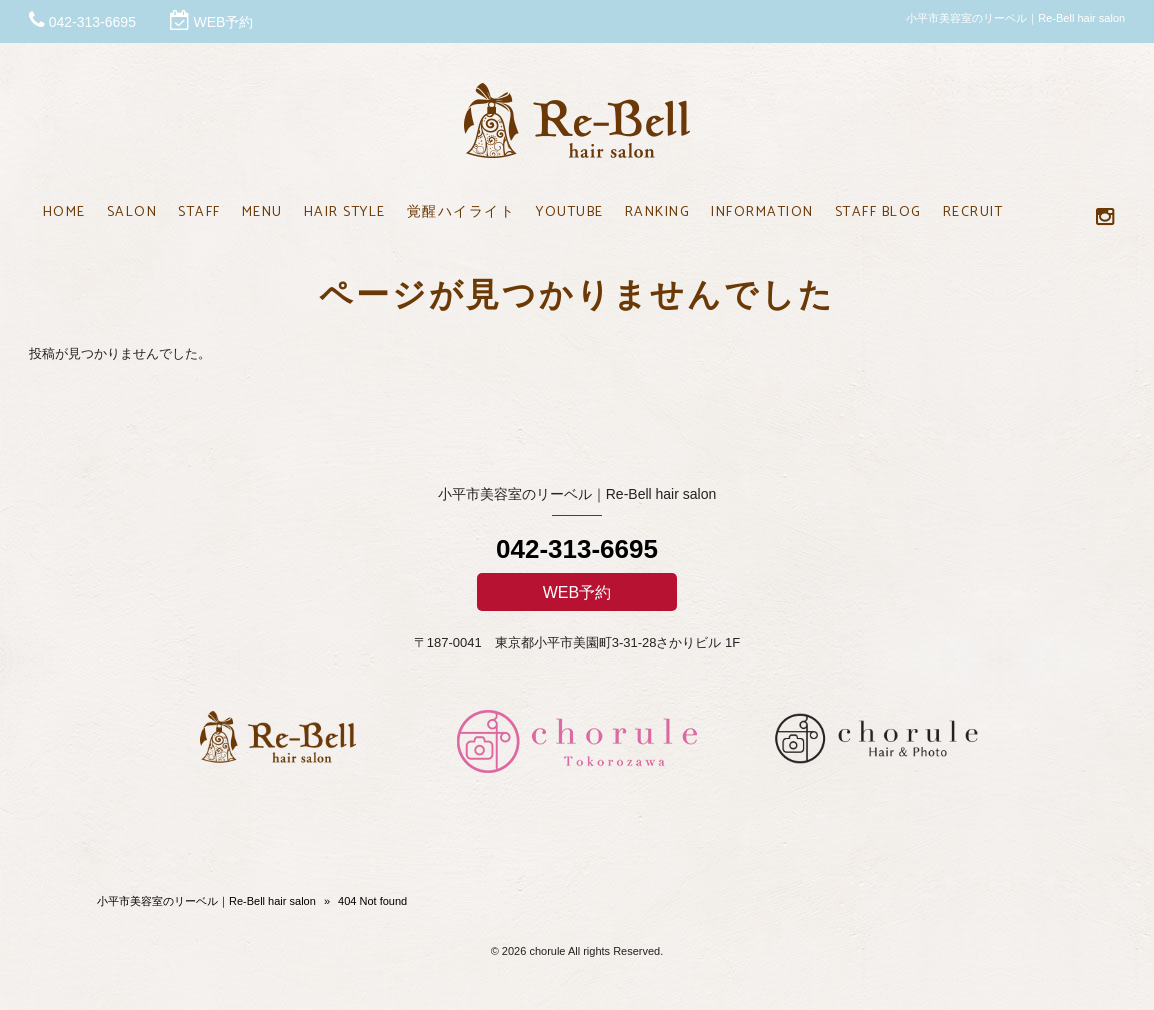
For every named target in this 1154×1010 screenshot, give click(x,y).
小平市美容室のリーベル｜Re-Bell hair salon (206, 901)
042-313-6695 (92, 22)
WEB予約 (223, 22)
